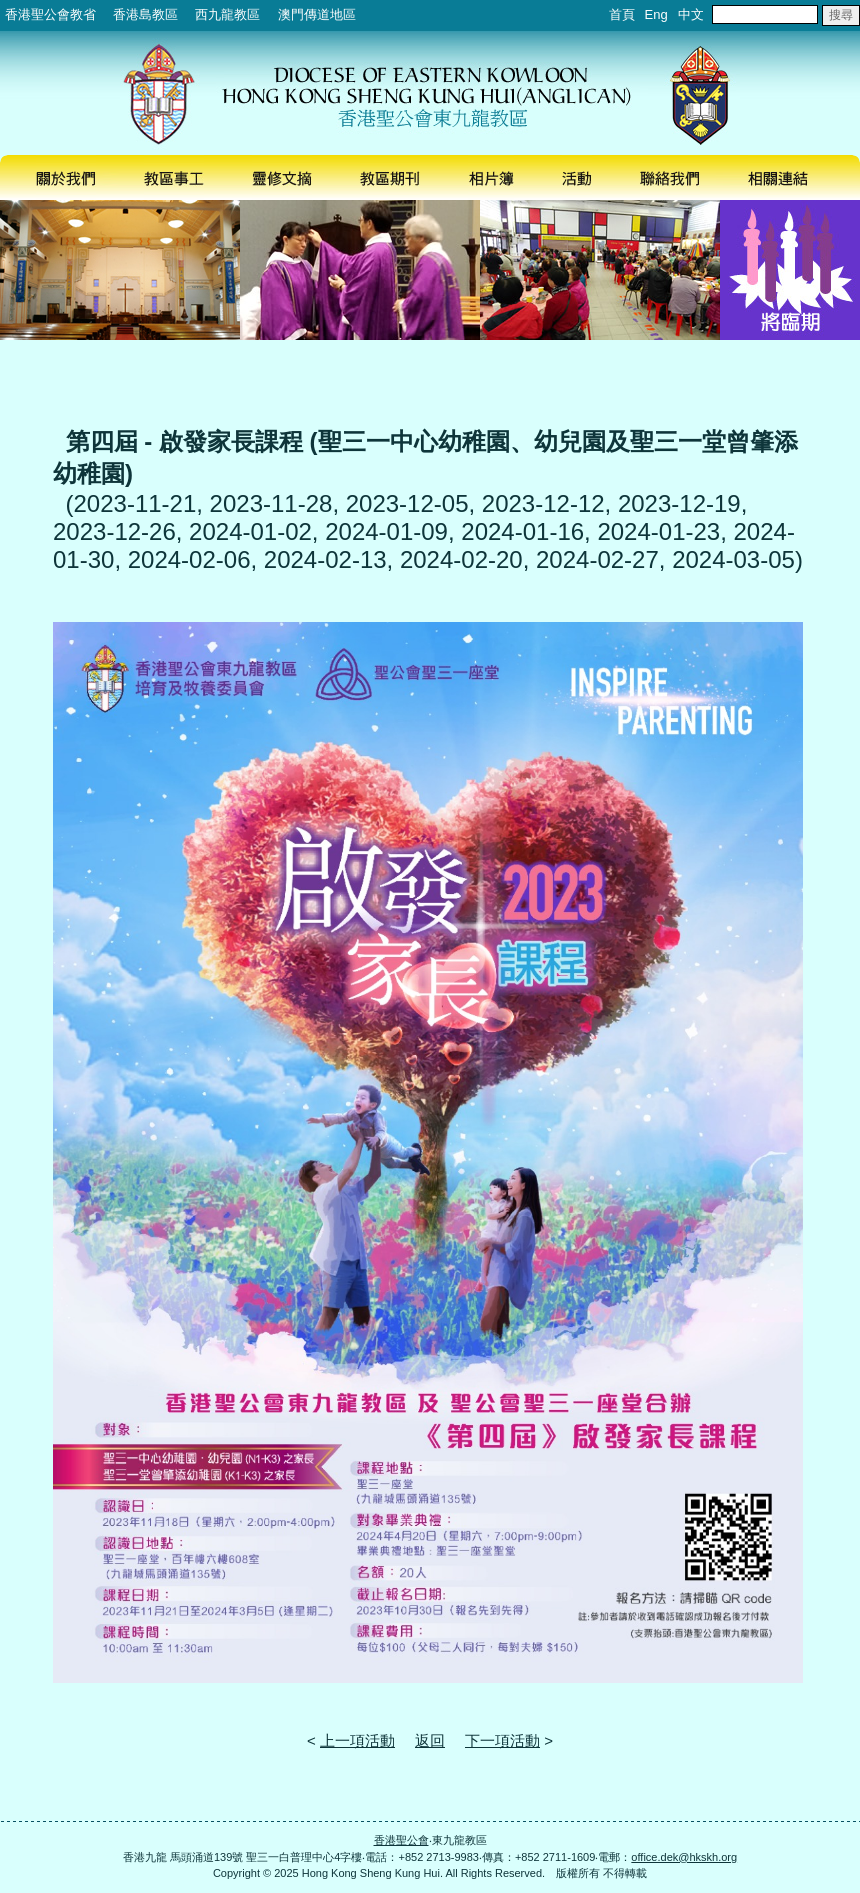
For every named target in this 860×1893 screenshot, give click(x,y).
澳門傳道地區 (317, 14)
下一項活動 (502, 1740)
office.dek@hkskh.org (684, 1857)
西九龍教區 (227, 14)
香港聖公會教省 (50, 14)
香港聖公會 (401, 1840)
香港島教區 (145, 14)
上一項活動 (357, 1740)
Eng (656, 14)
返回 (430, 1740)
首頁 (622, 14)
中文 (691, 14)
